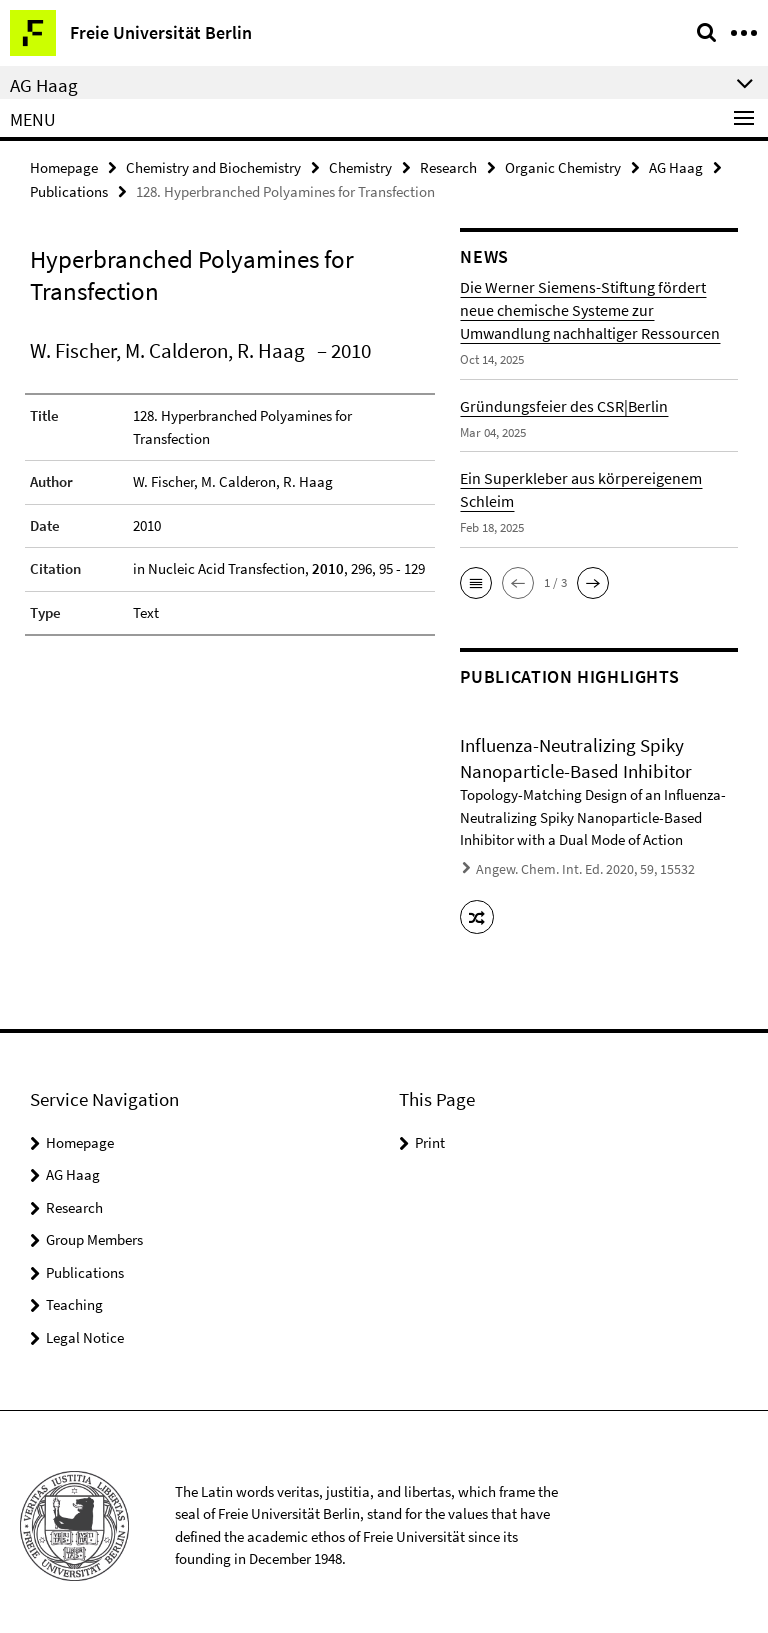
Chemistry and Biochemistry (213, 166)
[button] (476, 581)
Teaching (74, 1297)
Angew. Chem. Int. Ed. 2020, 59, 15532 (574, 866)
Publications (69, 189)
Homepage (64, 166)
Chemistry (360, 166)
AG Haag (676, 166)
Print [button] (430, 1134)
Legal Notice (85, 1329)
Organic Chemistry (563, 166)
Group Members (94, 1232)
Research (448, 166)
